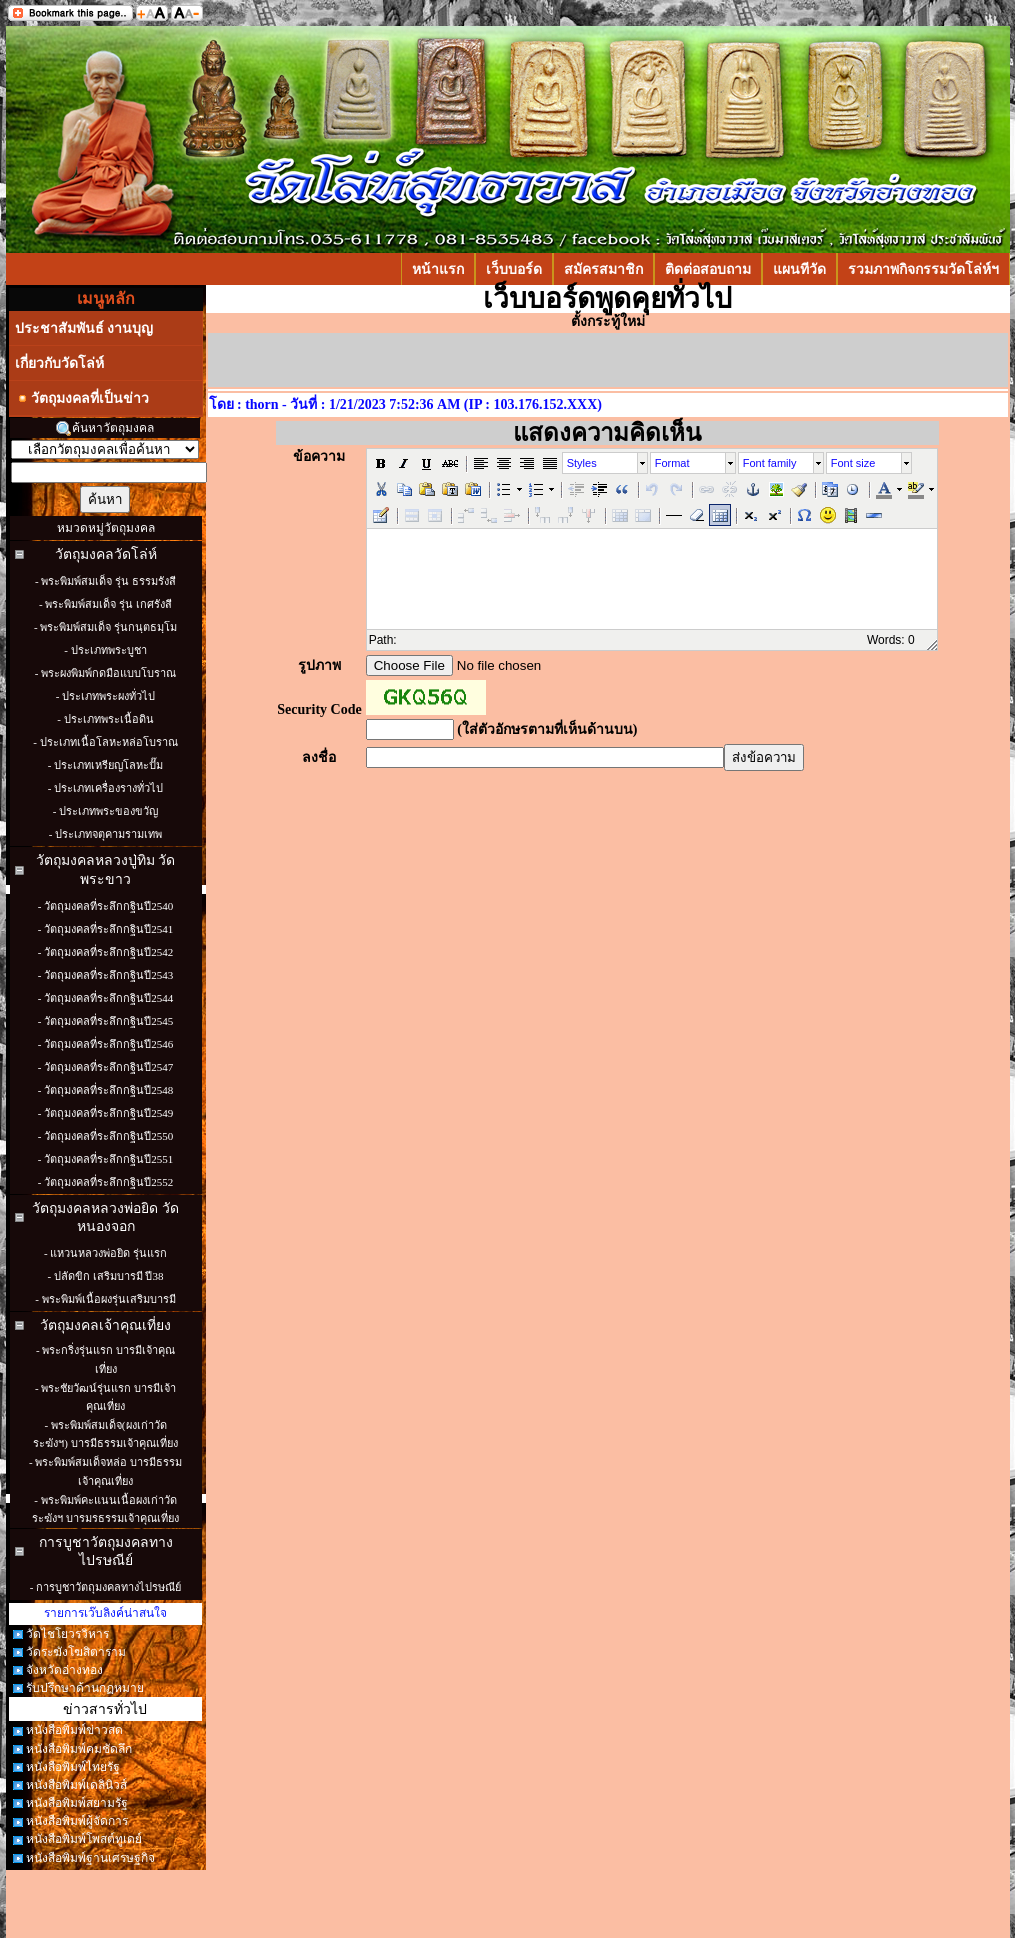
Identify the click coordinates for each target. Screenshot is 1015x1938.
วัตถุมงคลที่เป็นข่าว (82, 398)
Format (672, 463)
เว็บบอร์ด (514, 269)
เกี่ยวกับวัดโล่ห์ (59, 363)
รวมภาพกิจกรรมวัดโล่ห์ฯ (923, 269)
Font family (770, 463)
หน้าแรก (438, 269)
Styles (582, 463)
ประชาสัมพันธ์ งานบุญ (84, 328)
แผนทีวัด (799, 269)
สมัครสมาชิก (603, 269)
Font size (853, 463)
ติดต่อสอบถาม (708, 269)
